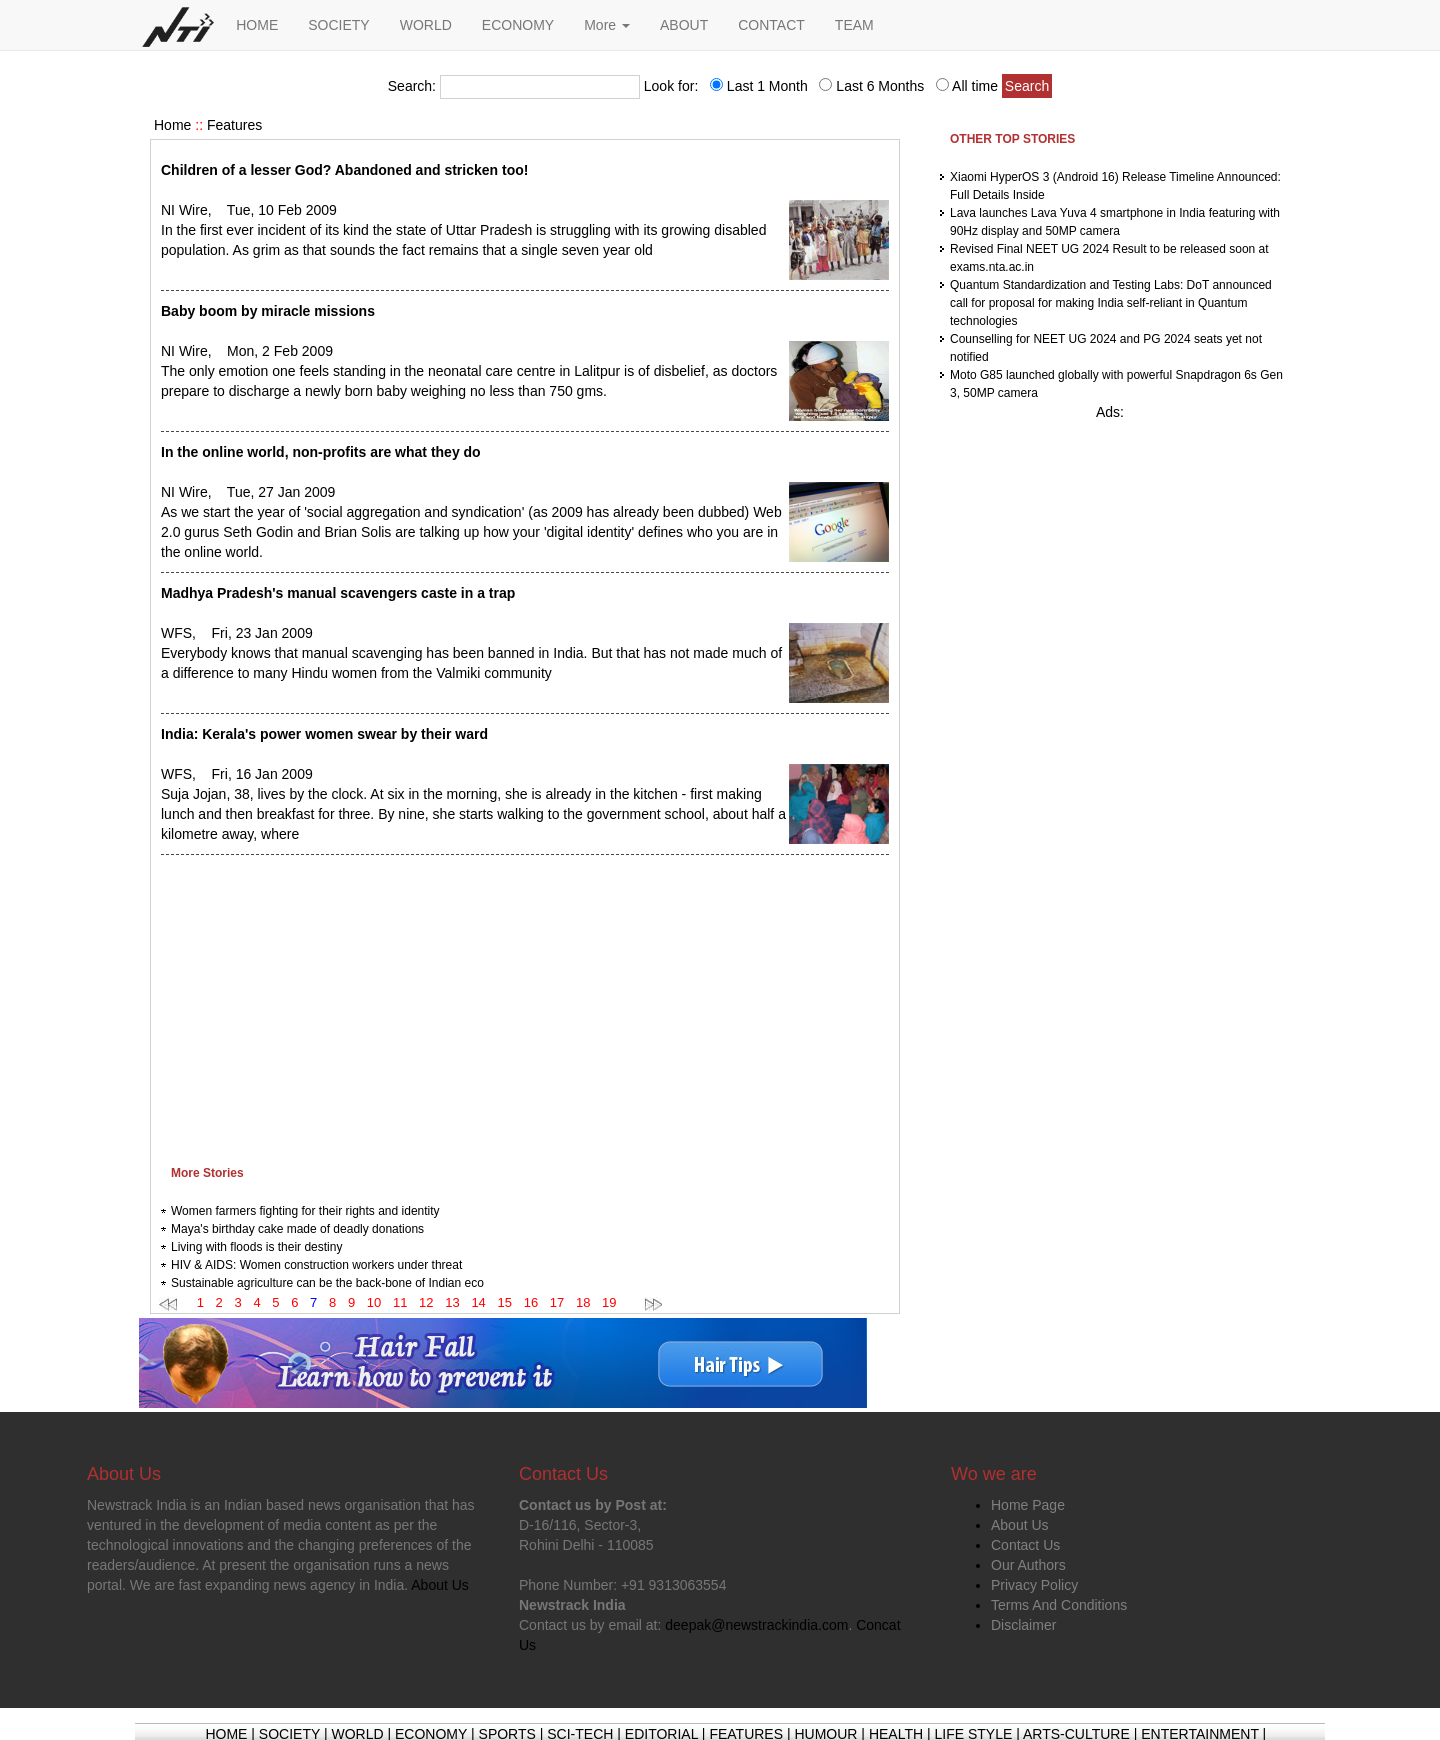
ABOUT (684, 25)
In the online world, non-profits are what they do (321, 452)
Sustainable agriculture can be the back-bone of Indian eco (327, 1283)
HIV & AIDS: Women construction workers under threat (316, 1265)
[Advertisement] (525, 1005)
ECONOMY (518, 25)
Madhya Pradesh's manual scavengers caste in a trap (338, 593)
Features (234, 125)
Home (172, 125)
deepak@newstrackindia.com (756, 1625)
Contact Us (1025, 1545)
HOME (257, 25)
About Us (1020, 1525)
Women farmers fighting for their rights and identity (305, 1211)
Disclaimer (1023, 1625)
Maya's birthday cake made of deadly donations (297, 1229)
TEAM (854, 25)
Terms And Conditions (1059, 1605)
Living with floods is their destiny (256, 1247)
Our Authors (1028, 1565)
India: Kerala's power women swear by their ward (324, 734)
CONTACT (771, 25)
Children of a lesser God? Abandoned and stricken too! (344, 170)
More (607, 25)
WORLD (426, 25)
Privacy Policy (1034, 1585)
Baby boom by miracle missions (268, 311)
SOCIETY (338, 25)
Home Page (1028, 1505)
